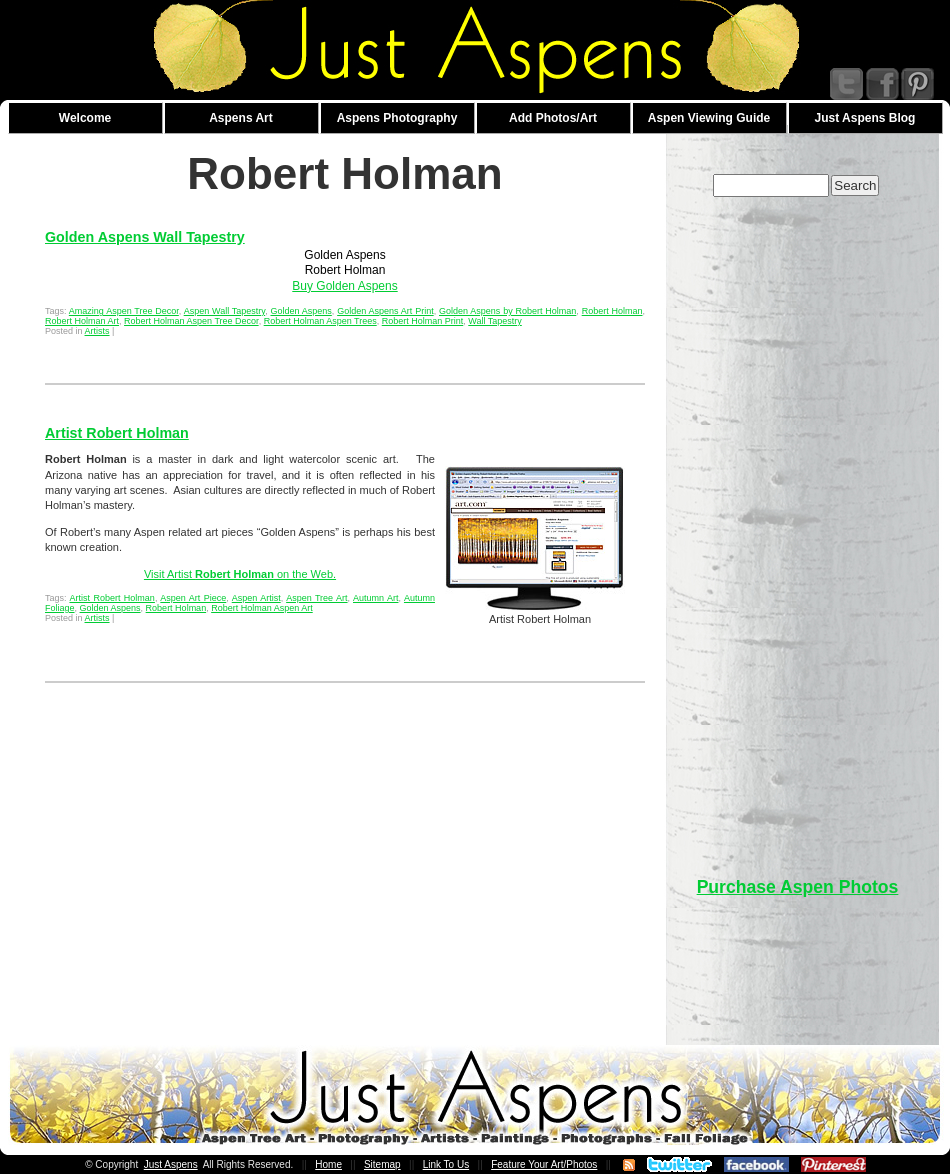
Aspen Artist (256, 598)
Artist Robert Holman (117, 433)
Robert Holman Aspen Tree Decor (191, 321)
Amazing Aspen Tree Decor (124, 311)
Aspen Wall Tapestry (225, 311)
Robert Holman (612, 311)
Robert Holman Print (423, 321)
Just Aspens (171, 1164)
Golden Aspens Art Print (385, 311)
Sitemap (382, 1164)
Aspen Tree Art (316, 598)
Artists (97, 331)
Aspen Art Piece (193, 598)
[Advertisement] (797, 527)
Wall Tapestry (495, 321)
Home (328, 1164)
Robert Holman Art (82, 321)
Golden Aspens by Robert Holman (507, 311)
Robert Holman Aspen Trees (320, 321)
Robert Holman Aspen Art (262, 608)
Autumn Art (375, 598)
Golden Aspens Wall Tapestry (145, 237)
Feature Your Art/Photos (544, 1164)
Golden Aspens (300, 311)
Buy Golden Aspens (344, 286)
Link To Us (446, 1164)
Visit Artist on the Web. (240, 574)
